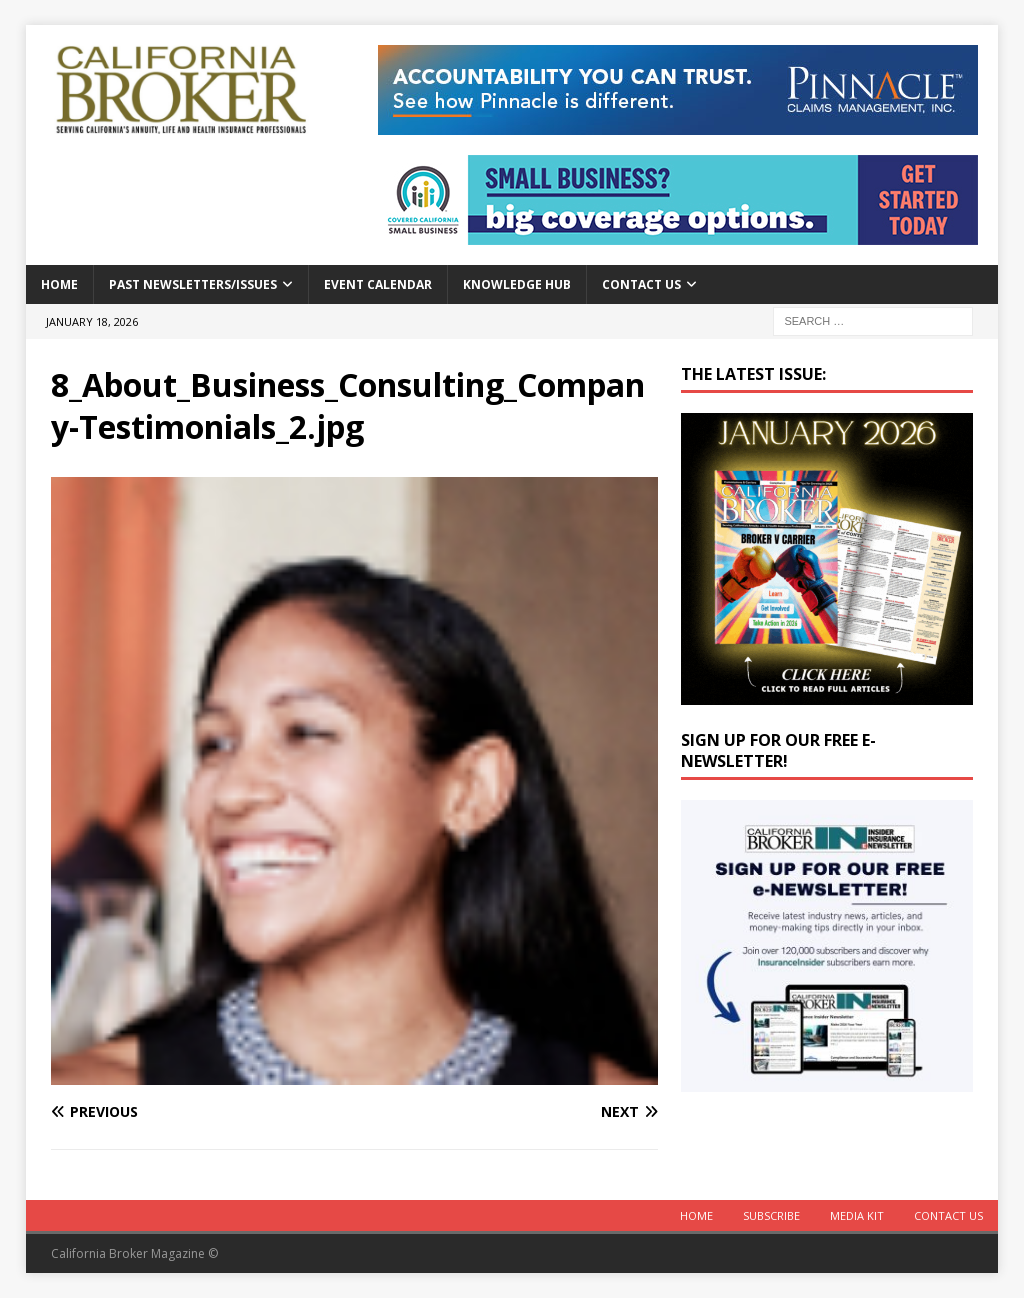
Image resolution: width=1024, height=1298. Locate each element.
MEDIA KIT (857, 1215)
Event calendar (378, 284)
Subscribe (771, 1215)
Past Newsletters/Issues (193, 284)
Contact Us (641, 284)
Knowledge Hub (517, 284)
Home (59, 284)
